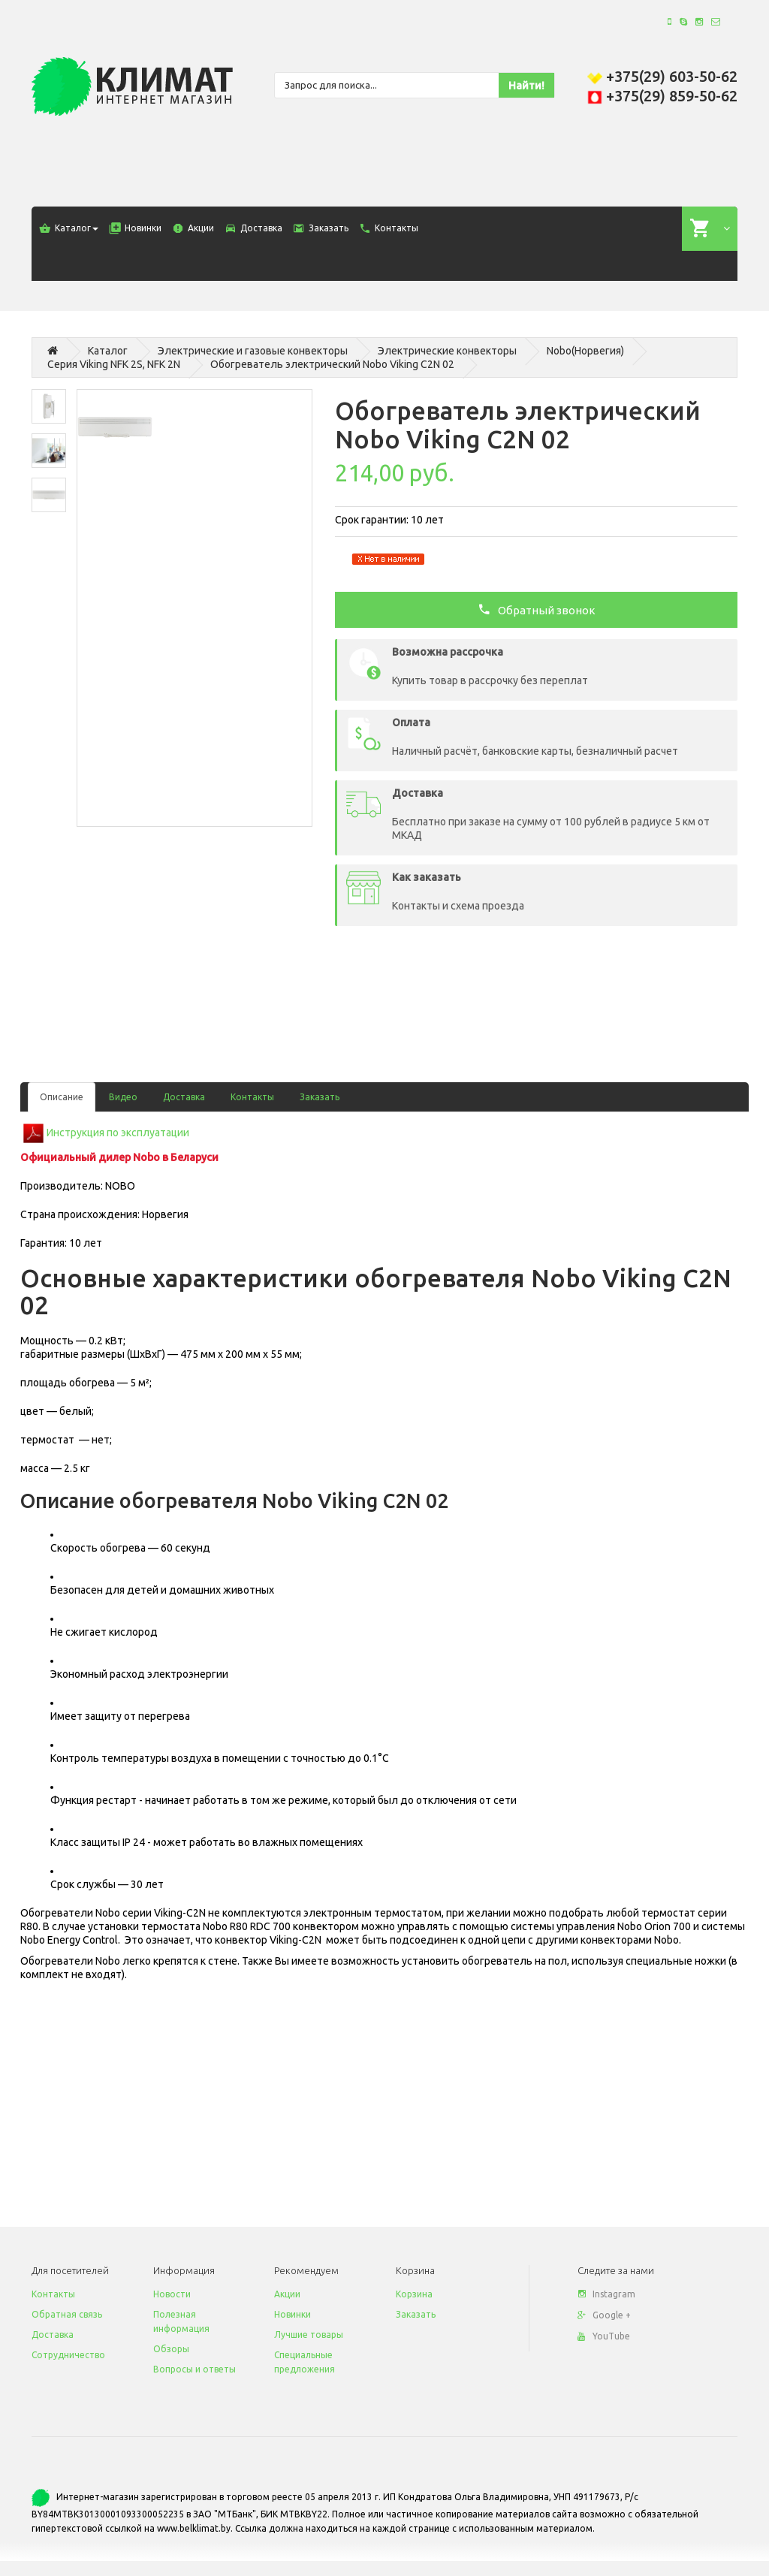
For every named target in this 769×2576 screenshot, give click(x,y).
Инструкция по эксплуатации (118, 1132)
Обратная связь (67, 2314)
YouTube (604, 2336)
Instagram (606, 2294)
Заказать (319, 1097)
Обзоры (171, 2349)
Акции (287, 2294)
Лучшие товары (308, 2334)
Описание (61, 1097)
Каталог (108, 351)
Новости (172, 2294)
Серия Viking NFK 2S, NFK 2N (113, 364)
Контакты (252, 1097)
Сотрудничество (68, 2355)
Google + (604, 2315)
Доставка (184, 1097)
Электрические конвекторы (447, 351)
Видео (123, 1097)
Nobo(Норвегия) (585, 351)
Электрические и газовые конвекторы (253, 351)
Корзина (414, 2294)
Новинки (292, 2314)
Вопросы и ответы (194, 2369)
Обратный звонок (537, 609)
